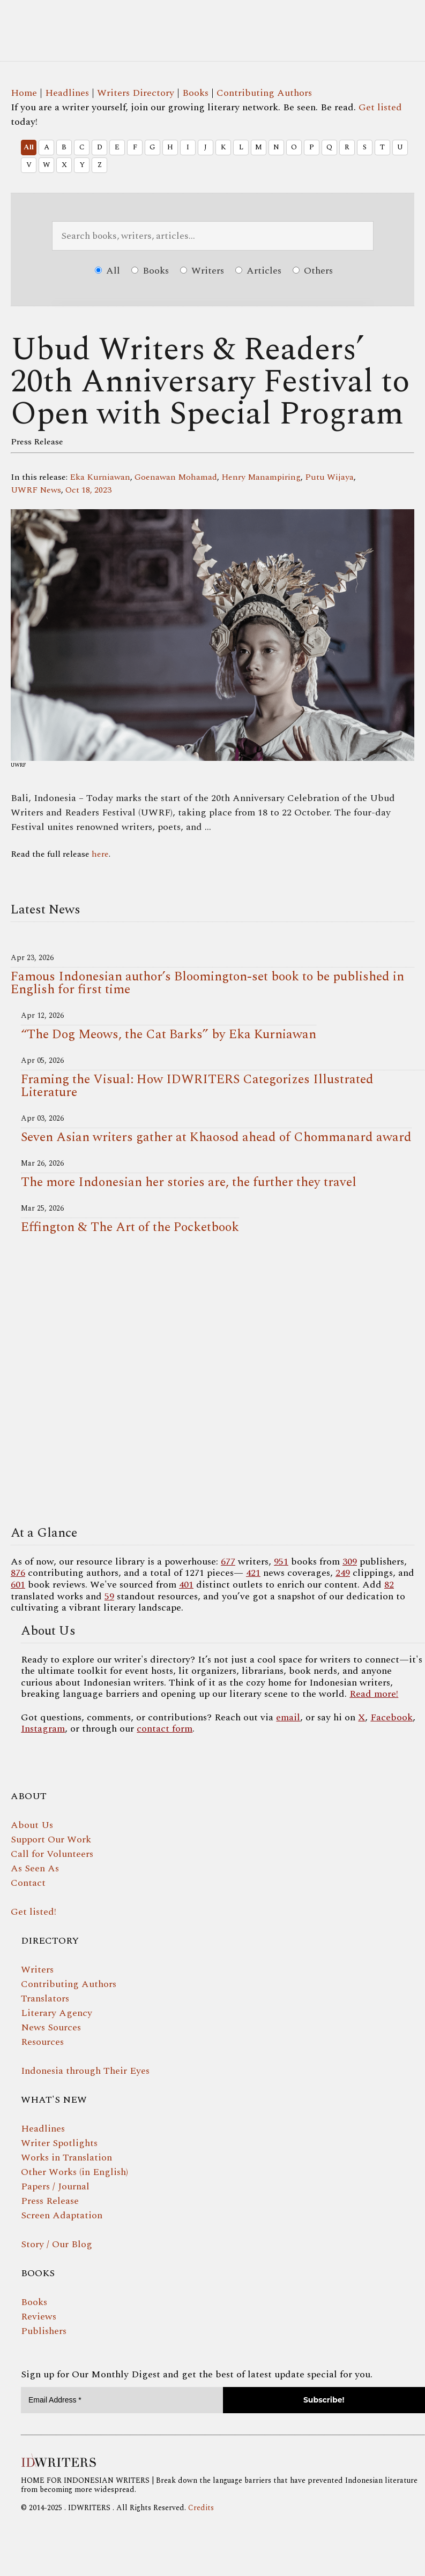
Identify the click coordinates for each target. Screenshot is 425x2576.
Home (24, 93)
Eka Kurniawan (100, 477)
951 (281, 1561)
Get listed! (33, 1912)
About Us (32, 1825)
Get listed (380, 107)
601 (18, 1584)
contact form (164, 1728)
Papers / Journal (55, 2186)
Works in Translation (66, 2157)
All (29, 147)
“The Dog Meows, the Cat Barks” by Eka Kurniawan (168, 1034)
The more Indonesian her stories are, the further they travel (188, 1182)
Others (313, 270)
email (288, 1717)
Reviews (38, 2316)
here (100, 854)
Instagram (43, 1728)
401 (186, 1584)
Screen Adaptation (61, 2215)
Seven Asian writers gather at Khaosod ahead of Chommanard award (216, 1137)
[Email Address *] (122, 2400)
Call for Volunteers (52, 1854)
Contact (28, 1883)
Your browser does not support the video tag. (212, 1383)
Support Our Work (51, 1839)
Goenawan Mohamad (176, 477)
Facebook (391, 1717)
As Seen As (35, 1868)
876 (18, 1573)
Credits (201, 2507)
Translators (45, 1998)
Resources (42, 2042)
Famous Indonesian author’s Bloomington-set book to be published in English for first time (207, 983)
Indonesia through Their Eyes (85, 2071)
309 (349, 1561)
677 (228, 1561)
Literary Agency (56, 2013)
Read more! (373, 1694)
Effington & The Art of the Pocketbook (130, 1227)
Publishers (43, 2331)
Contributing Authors (264, 93)
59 (109, 1596)
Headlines (67, 93)
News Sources (51, 2027)
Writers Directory (135, 93)
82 (389, 1584)
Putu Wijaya (329, 477)
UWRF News (36, 490)
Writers (202, 270)
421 (253, 1573)
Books (195, 93)
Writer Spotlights (59, 2143)
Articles (258, 270)
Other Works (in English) (74, 2172)
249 (342, 1573)
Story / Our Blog (56, 2244)
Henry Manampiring (261, 477)
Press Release (50, 2201)
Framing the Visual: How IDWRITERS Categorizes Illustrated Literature (197, 1086)
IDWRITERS (212, 23)
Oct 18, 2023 (88, 490)
